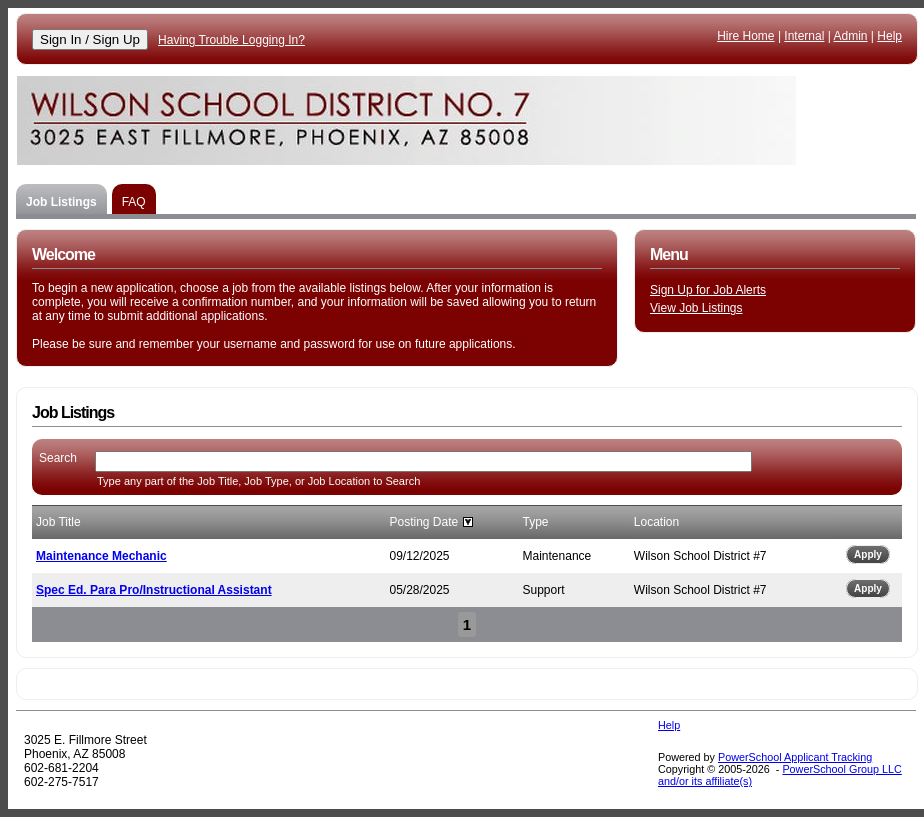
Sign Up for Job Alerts (708, 290)
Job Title (58, 522)
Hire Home (745, 36)
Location (656, 522)
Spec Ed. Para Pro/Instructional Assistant (154, 590)
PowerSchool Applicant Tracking (795, 757)
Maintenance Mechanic (101, 556)
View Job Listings (696, 308)
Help (889, 36)
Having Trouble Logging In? (231, 40)
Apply (868, 554)
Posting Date (423, 522)
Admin (851, 36)
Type (536, 522)
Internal (804, 36)
